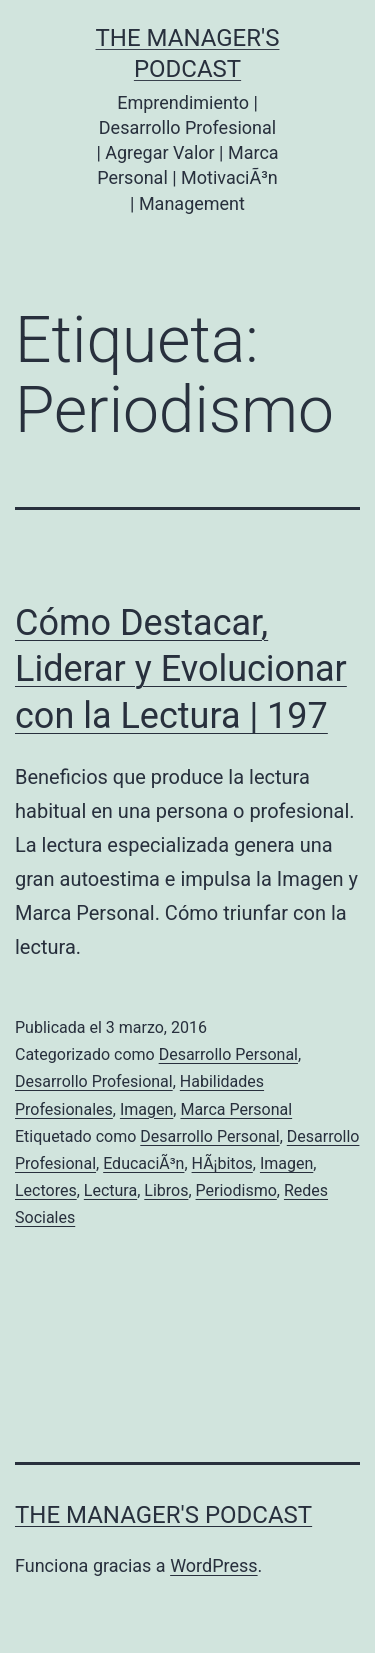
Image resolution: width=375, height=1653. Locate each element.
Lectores (46, 1190)
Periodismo (236, 1190)
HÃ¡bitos (222, 1163)
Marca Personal (236, 1109)
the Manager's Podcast (163, 1515)
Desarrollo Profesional (94, 1081)
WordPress (213, 1565)
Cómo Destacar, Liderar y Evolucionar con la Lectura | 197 (181, 670)
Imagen (146, 1109)
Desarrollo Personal (228, 1054)
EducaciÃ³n (143, 1163)
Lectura (110, 1190)
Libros (166, 1190)
